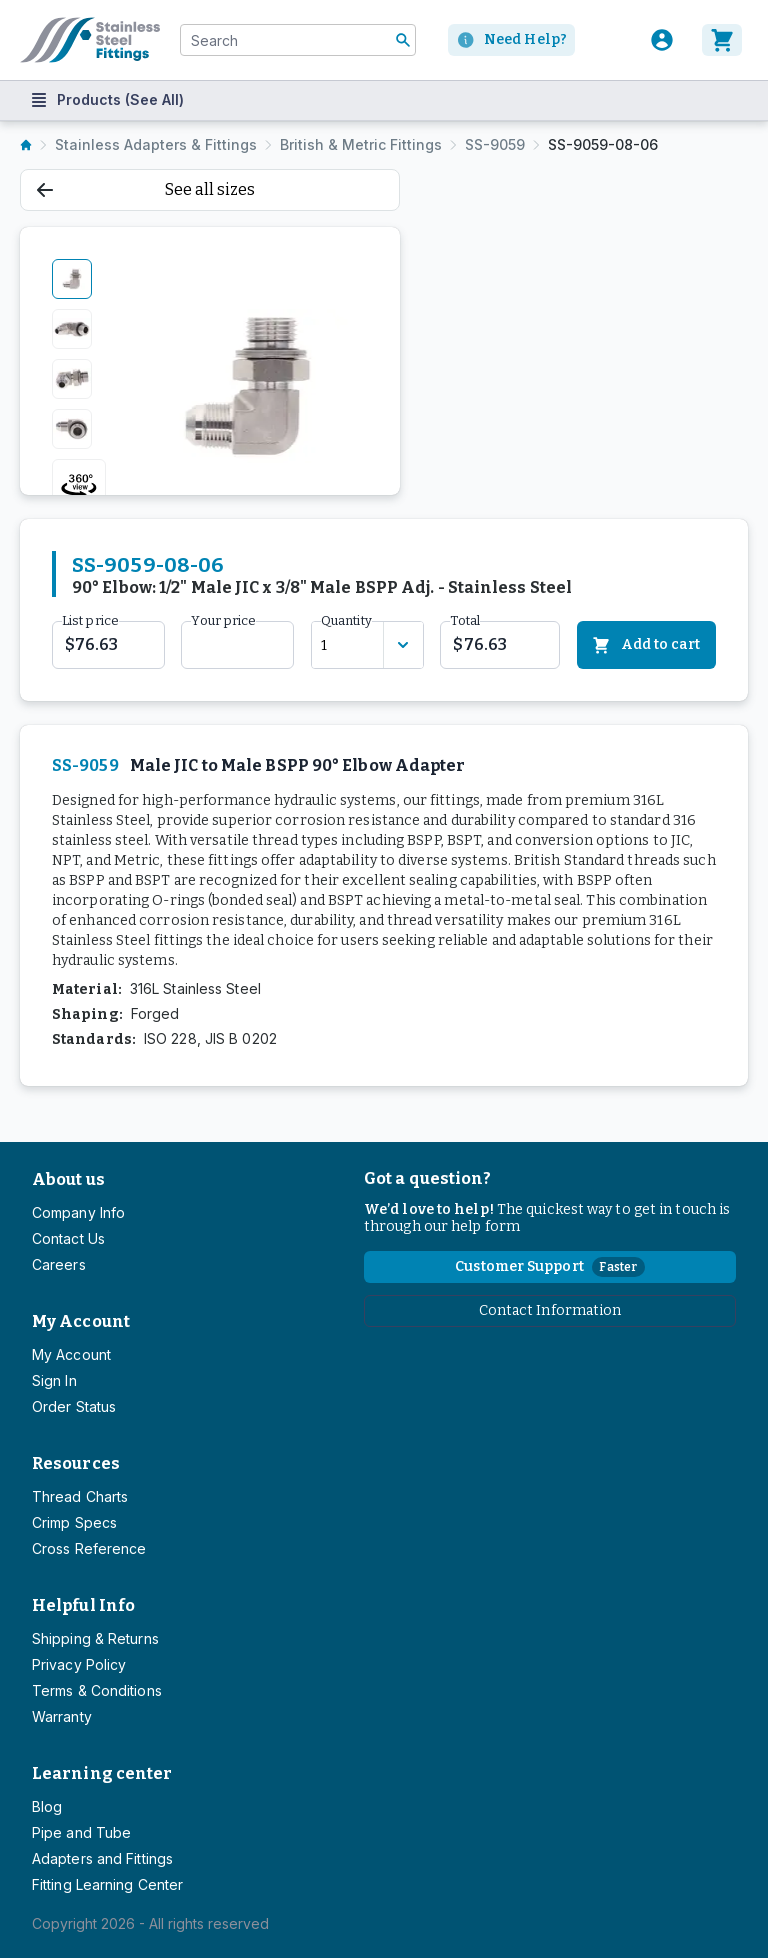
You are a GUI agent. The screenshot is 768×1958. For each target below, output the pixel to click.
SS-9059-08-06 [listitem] (603, 144)
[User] (662, 40)
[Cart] (725, 40)
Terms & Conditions (97, 1690)
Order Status (74, 1406)
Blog (47, 1806)
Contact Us (68, 1238)
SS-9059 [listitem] (495, 144)
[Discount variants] (403, 645)
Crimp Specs (74, 1522)
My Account (81, 1321)
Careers (59, 1264)
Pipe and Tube (81, 1832)
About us (68, 1179)
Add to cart (646, 645)
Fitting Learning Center (107, 1884)
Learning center (102, 1773)
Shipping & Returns (95, 1638)
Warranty (62, 1716)
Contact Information (550, 1310)
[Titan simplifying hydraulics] (90, 40)
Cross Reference (89, 1548)
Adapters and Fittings (102, 1858)
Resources (76, 1463)
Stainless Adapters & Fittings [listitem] (156, 144)
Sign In (54, 1380)
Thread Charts (80, 1496)
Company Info (78, 1212)
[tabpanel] (247, 386)
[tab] (72, 279)
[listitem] (26, 145)
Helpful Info (83, 1605)
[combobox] (298, 40)
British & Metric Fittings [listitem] (361, 144)
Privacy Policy (79, 1664)
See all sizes (146, 189)
